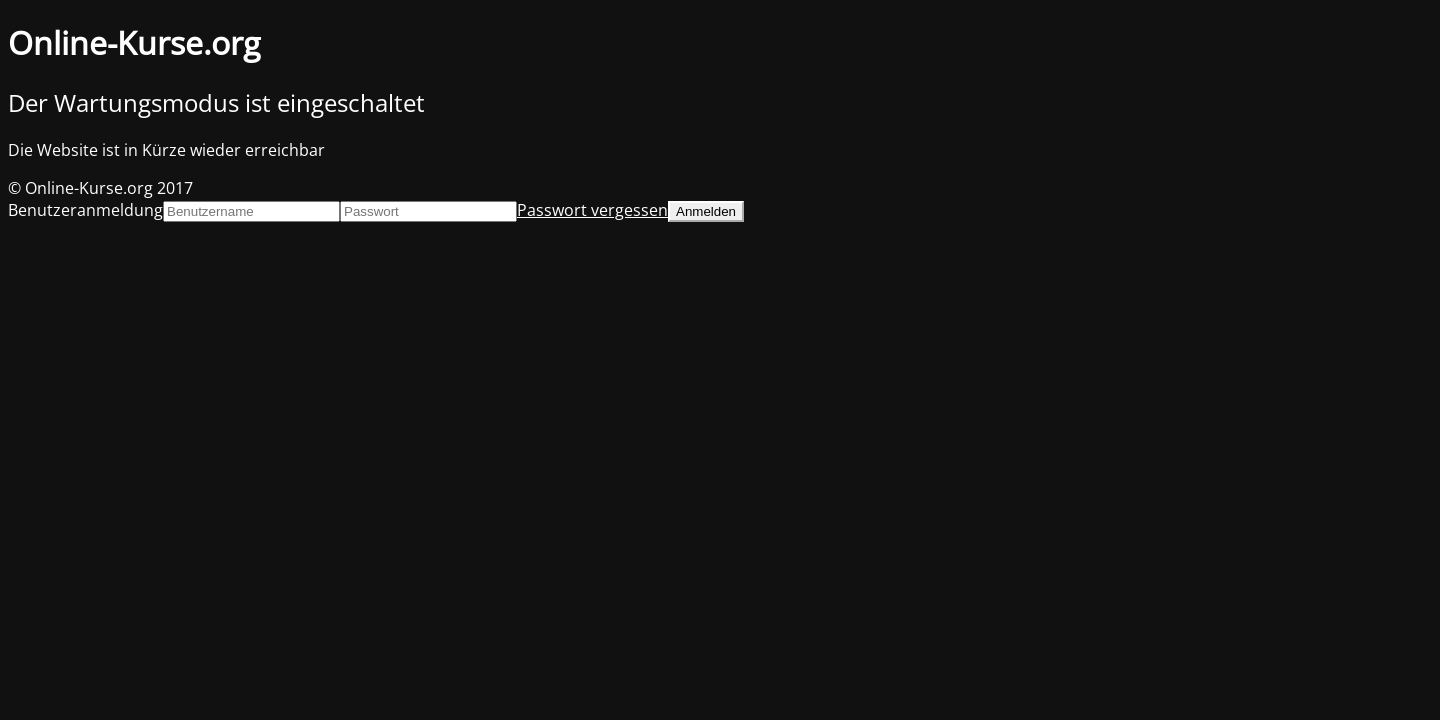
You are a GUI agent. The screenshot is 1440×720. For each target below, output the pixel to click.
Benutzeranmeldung (85, 210)
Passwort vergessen (592, 210)
